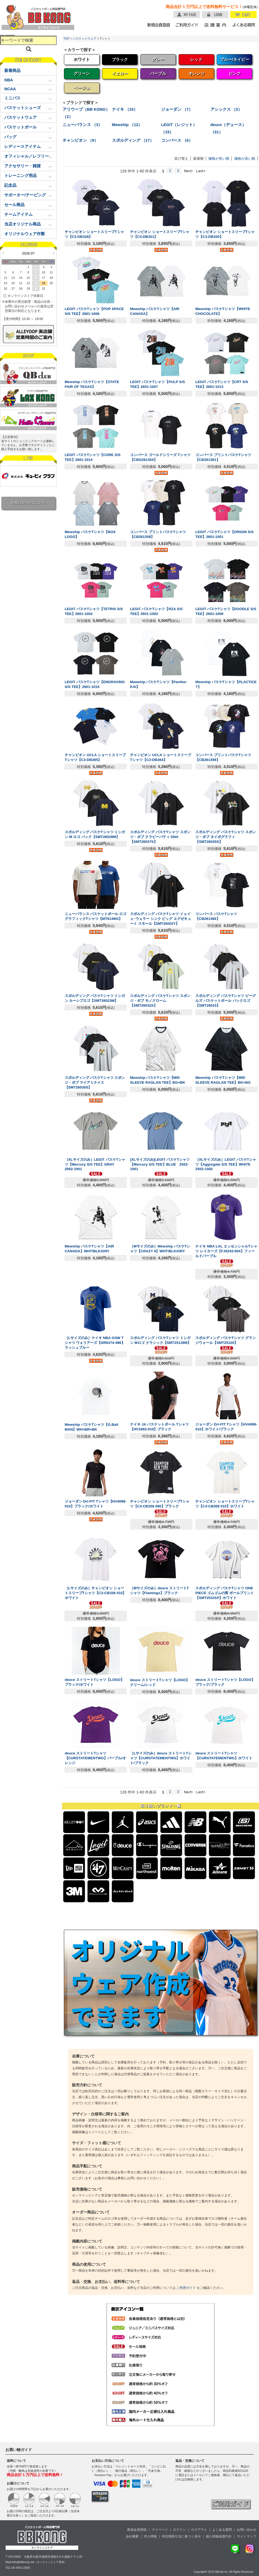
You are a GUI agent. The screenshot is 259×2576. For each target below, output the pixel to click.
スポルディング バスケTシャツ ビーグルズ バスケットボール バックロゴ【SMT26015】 (225, 1000)
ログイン (179, 2530)
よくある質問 (222, 2530)
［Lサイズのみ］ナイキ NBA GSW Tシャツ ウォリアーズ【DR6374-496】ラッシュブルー (95, 1343)
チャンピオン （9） (80, 140)
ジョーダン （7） (177, 109)
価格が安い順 (218, 159)
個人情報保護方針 (219, 2536)
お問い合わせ (246, 2530)
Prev (3, 253)
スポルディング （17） (133, 140)
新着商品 (12, 70)
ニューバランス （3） (82, 125)
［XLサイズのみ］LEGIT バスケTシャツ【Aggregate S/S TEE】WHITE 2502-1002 (225, 1164)
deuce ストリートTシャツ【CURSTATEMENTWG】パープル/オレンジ (95, 1758)
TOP (66, 38)
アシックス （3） (226, 109)
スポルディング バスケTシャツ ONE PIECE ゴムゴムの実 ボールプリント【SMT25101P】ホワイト (224, 1593)
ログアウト (199, 2530)
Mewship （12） (127, 125)
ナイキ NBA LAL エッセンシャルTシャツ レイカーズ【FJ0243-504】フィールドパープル (226, 1251)
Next (53, 253)
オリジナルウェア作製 (24, 234)
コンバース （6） (177, 140)
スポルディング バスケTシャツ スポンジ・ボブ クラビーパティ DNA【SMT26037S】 (160, 837)
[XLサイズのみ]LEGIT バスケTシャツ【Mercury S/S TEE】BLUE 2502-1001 (160, 1164)
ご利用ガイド (186, 2288)
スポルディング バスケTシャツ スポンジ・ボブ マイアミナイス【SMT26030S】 (95, 1082)
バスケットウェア (84, 38)
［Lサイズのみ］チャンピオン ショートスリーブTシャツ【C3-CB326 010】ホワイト (95, 1593)
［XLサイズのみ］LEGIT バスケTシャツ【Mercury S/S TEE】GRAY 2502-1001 (95, 1164)
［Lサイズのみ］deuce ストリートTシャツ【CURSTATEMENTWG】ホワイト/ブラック (161, 1758)
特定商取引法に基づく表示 (181, 2536)
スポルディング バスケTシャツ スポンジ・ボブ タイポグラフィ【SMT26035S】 (225, 837)
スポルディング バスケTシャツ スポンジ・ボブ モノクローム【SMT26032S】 (160, 1000)
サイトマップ (246, 2536)
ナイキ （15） (125, 109)
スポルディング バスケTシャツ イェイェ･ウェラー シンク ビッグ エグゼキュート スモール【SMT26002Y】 (160, 919)
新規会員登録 (136, 2530)
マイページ (160, 2530)
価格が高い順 (244, 159)
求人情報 (150, 2536)
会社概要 (132, 2536)
